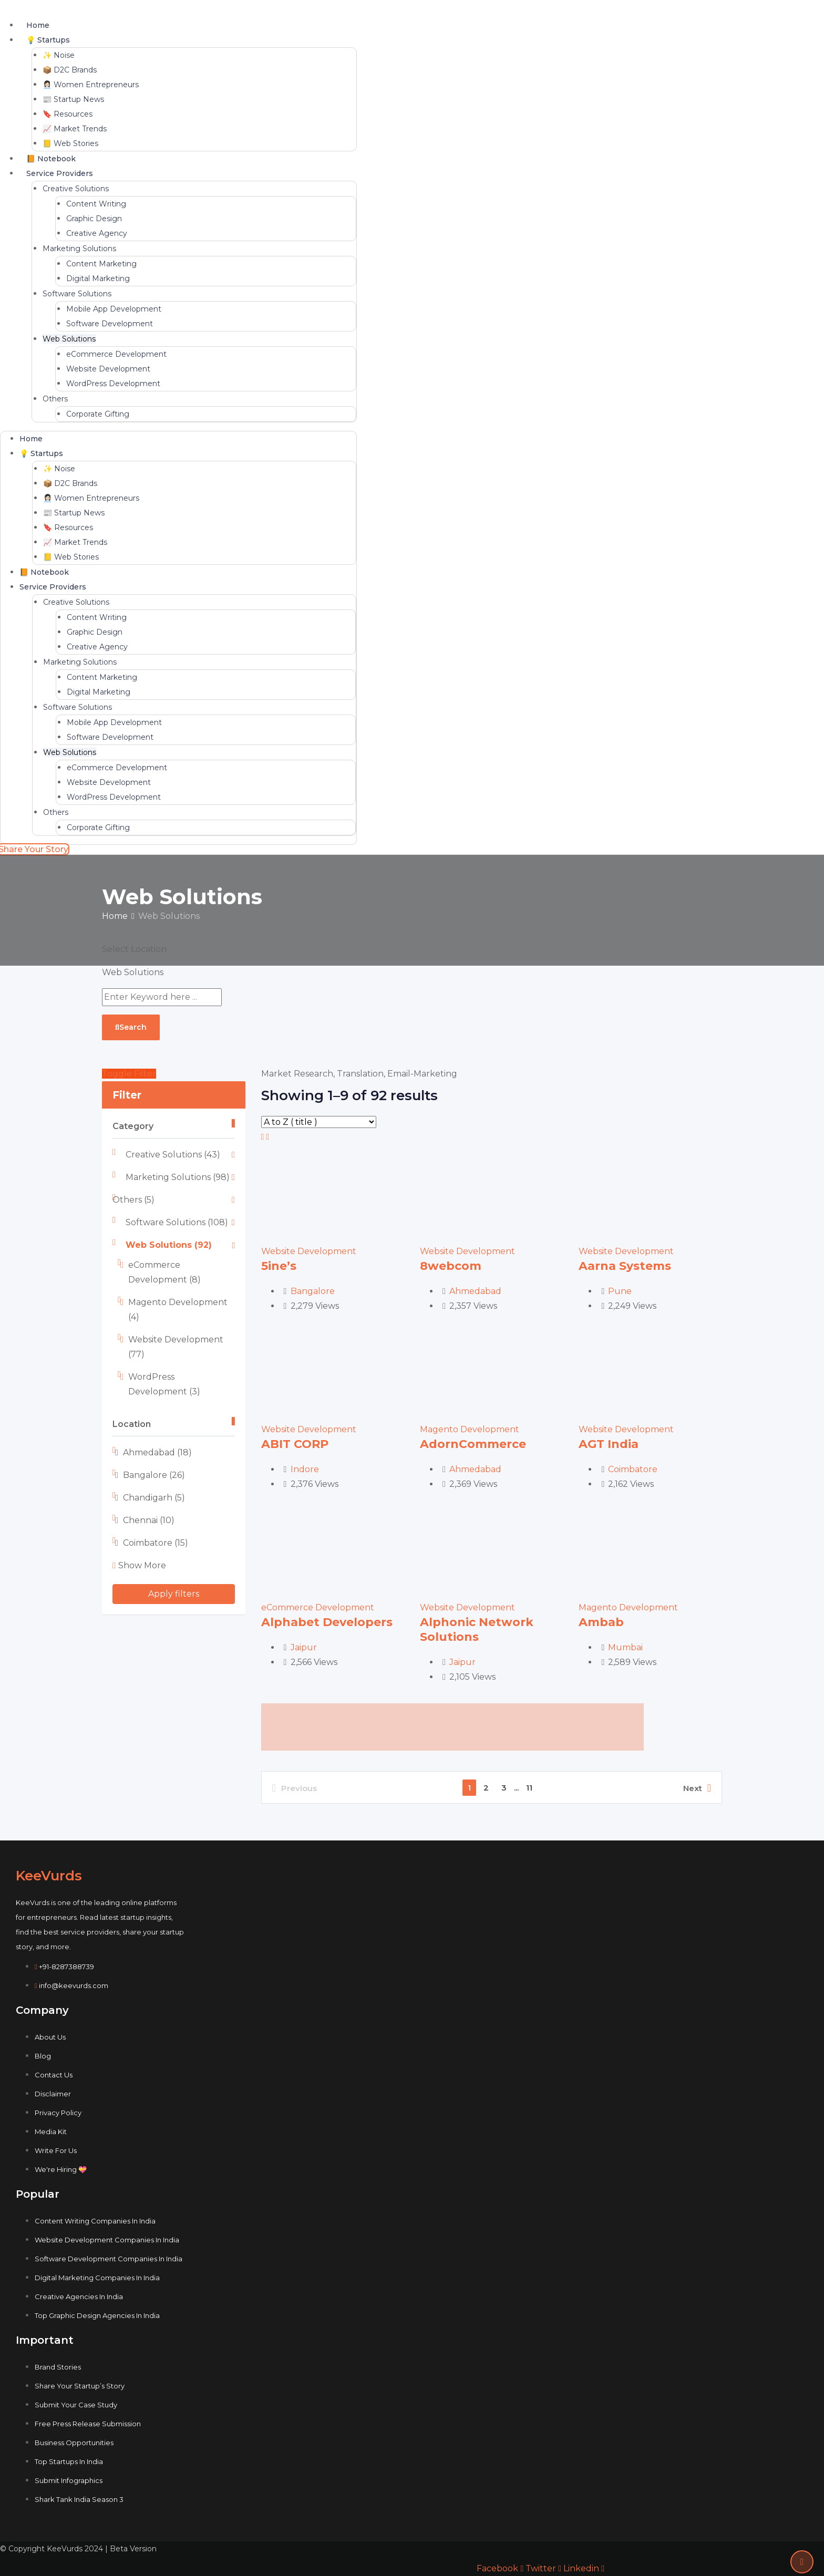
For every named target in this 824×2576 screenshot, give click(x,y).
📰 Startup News (73, 99)
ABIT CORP (294, 1444)
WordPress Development (113, 383)
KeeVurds (49, 1875)
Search (131, 1027)
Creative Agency (96, 233)
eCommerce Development (116, 354)
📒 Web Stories (70, 143)
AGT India (608, 1444)
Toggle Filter (129, 1074)
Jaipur (304, 1647)
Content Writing (96, 204)
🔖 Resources (67, 114)
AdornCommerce (473, 1444)
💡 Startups (48, 40)
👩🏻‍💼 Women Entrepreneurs (91, 84)
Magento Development (469, 1429)
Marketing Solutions (79, 248)
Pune (620, 1291)
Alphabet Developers (327, 1622)
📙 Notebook (51, 158)
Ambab (601, 1622)
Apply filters (173, 1594)
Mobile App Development (113, 309)
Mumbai (625, 1647)
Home (37, 25)
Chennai (148, 1520)
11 (529, 1788)
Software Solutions (77, 293)
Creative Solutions (76, 188)
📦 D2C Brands (70, 70)
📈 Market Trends (75, 128)
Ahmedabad (157, 1452)
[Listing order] (318, 1122)
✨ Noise (59, 55)
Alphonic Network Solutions (476, 1629)
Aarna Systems (625, 1266)
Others (55, 399)
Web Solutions (69, 339)
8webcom (450, 1266)
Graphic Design (94, 218)
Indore (305, 1469)
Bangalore (154, 1475)
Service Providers (59, 173)
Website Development (108, 369)
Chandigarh (154, 1498)
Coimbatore (155, 1543)
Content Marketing (101, 263)
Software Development (109, 323)
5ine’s (278, 1266)
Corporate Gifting (97, 414)
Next (697, 1788)
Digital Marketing (98, 278)
